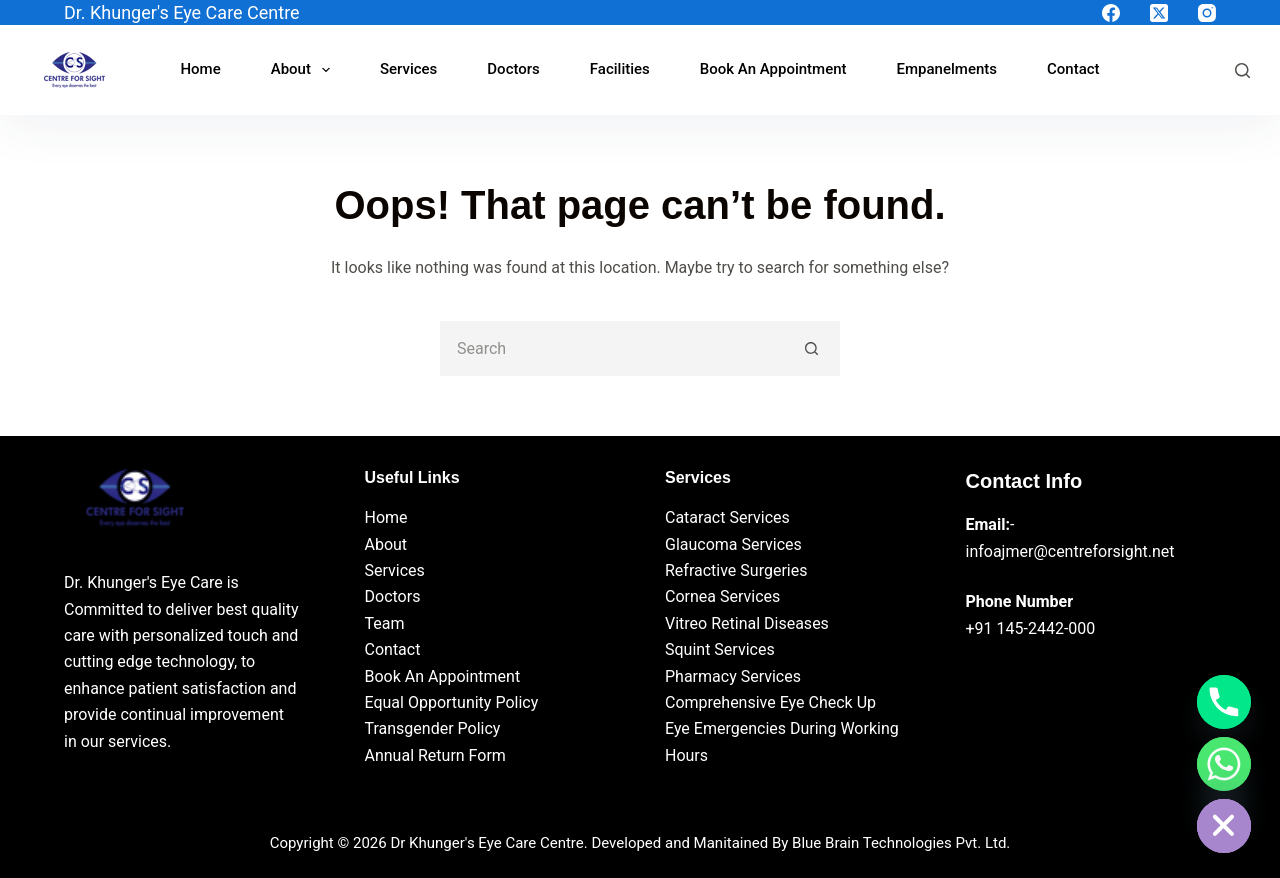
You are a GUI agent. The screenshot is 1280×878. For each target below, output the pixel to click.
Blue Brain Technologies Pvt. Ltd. (901, 843)
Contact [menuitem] (1073, 69)
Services (395, 570)
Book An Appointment (443, 676)
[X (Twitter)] (1159, 13)
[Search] (1242, 70)
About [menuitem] (304, 70)
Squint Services (720, 649)
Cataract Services (727, 517)
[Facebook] (1111, 13)
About (386, 544)
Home (386, 517)
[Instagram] (1207, 13)
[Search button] (812, 348)
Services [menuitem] (408, 69)
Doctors (393, 596)
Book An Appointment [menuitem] (773, 69)
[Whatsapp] (1224, 764)
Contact (393, 649)
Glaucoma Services (733, 544)
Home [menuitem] (200, 69)
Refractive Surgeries (736, 570)
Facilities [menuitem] (620, 69)
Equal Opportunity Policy (452, 702)
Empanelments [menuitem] (947, 69)
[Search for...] (612, 348)
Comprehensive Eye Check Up (770, 702)
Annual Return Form (435, 755)
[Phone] (1224, 702)
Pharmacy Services (733, 676)
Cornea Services (722, 596)
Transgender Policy (433, 728)
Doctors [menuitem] (513, 69)
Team (385, 623)
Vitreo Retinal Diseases (747, 623)
